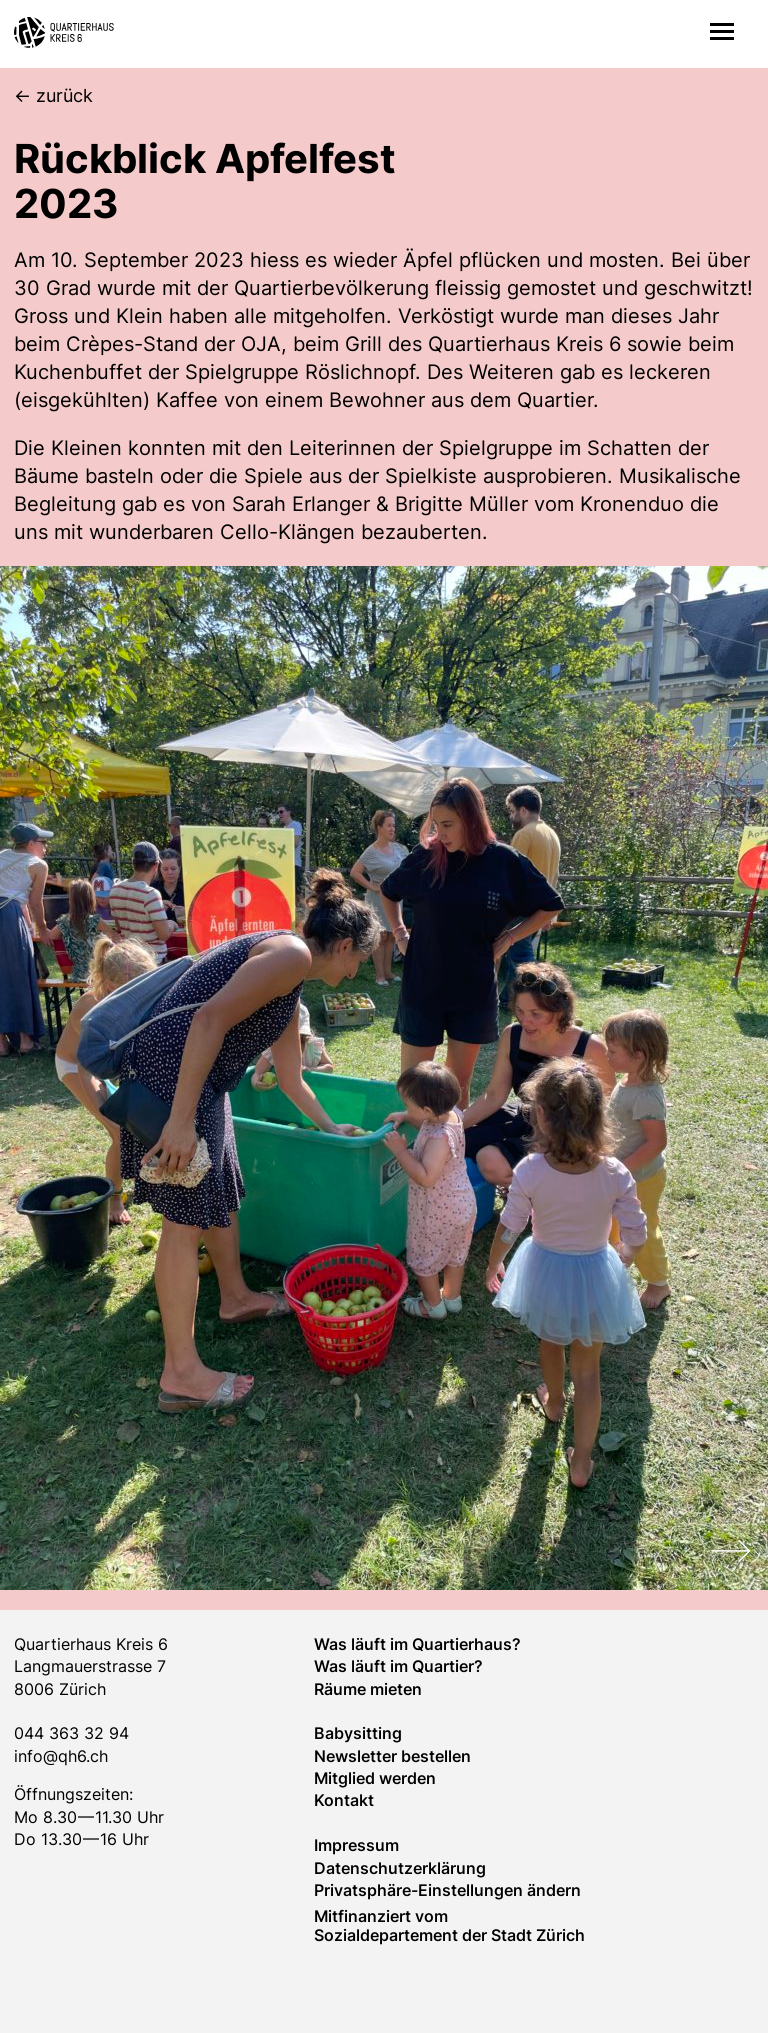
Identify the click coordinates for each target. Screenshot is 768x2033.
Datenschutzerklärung (400, 1868)
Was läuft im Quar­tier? (398, 1666)
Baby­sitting (358, 1733)
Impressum (356, 1845)
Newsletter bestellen (392, 1756)
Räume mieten (368, 1689)
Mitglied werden (375, 1778)
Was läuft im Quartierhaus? (417, 1644)
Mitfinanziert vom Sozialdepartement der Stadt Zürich (449, 1925)
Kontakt (344, 1800)
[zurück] (53, 96)
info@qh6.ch (61, 1756)
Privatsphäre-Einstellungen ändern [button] (447, 1890)
